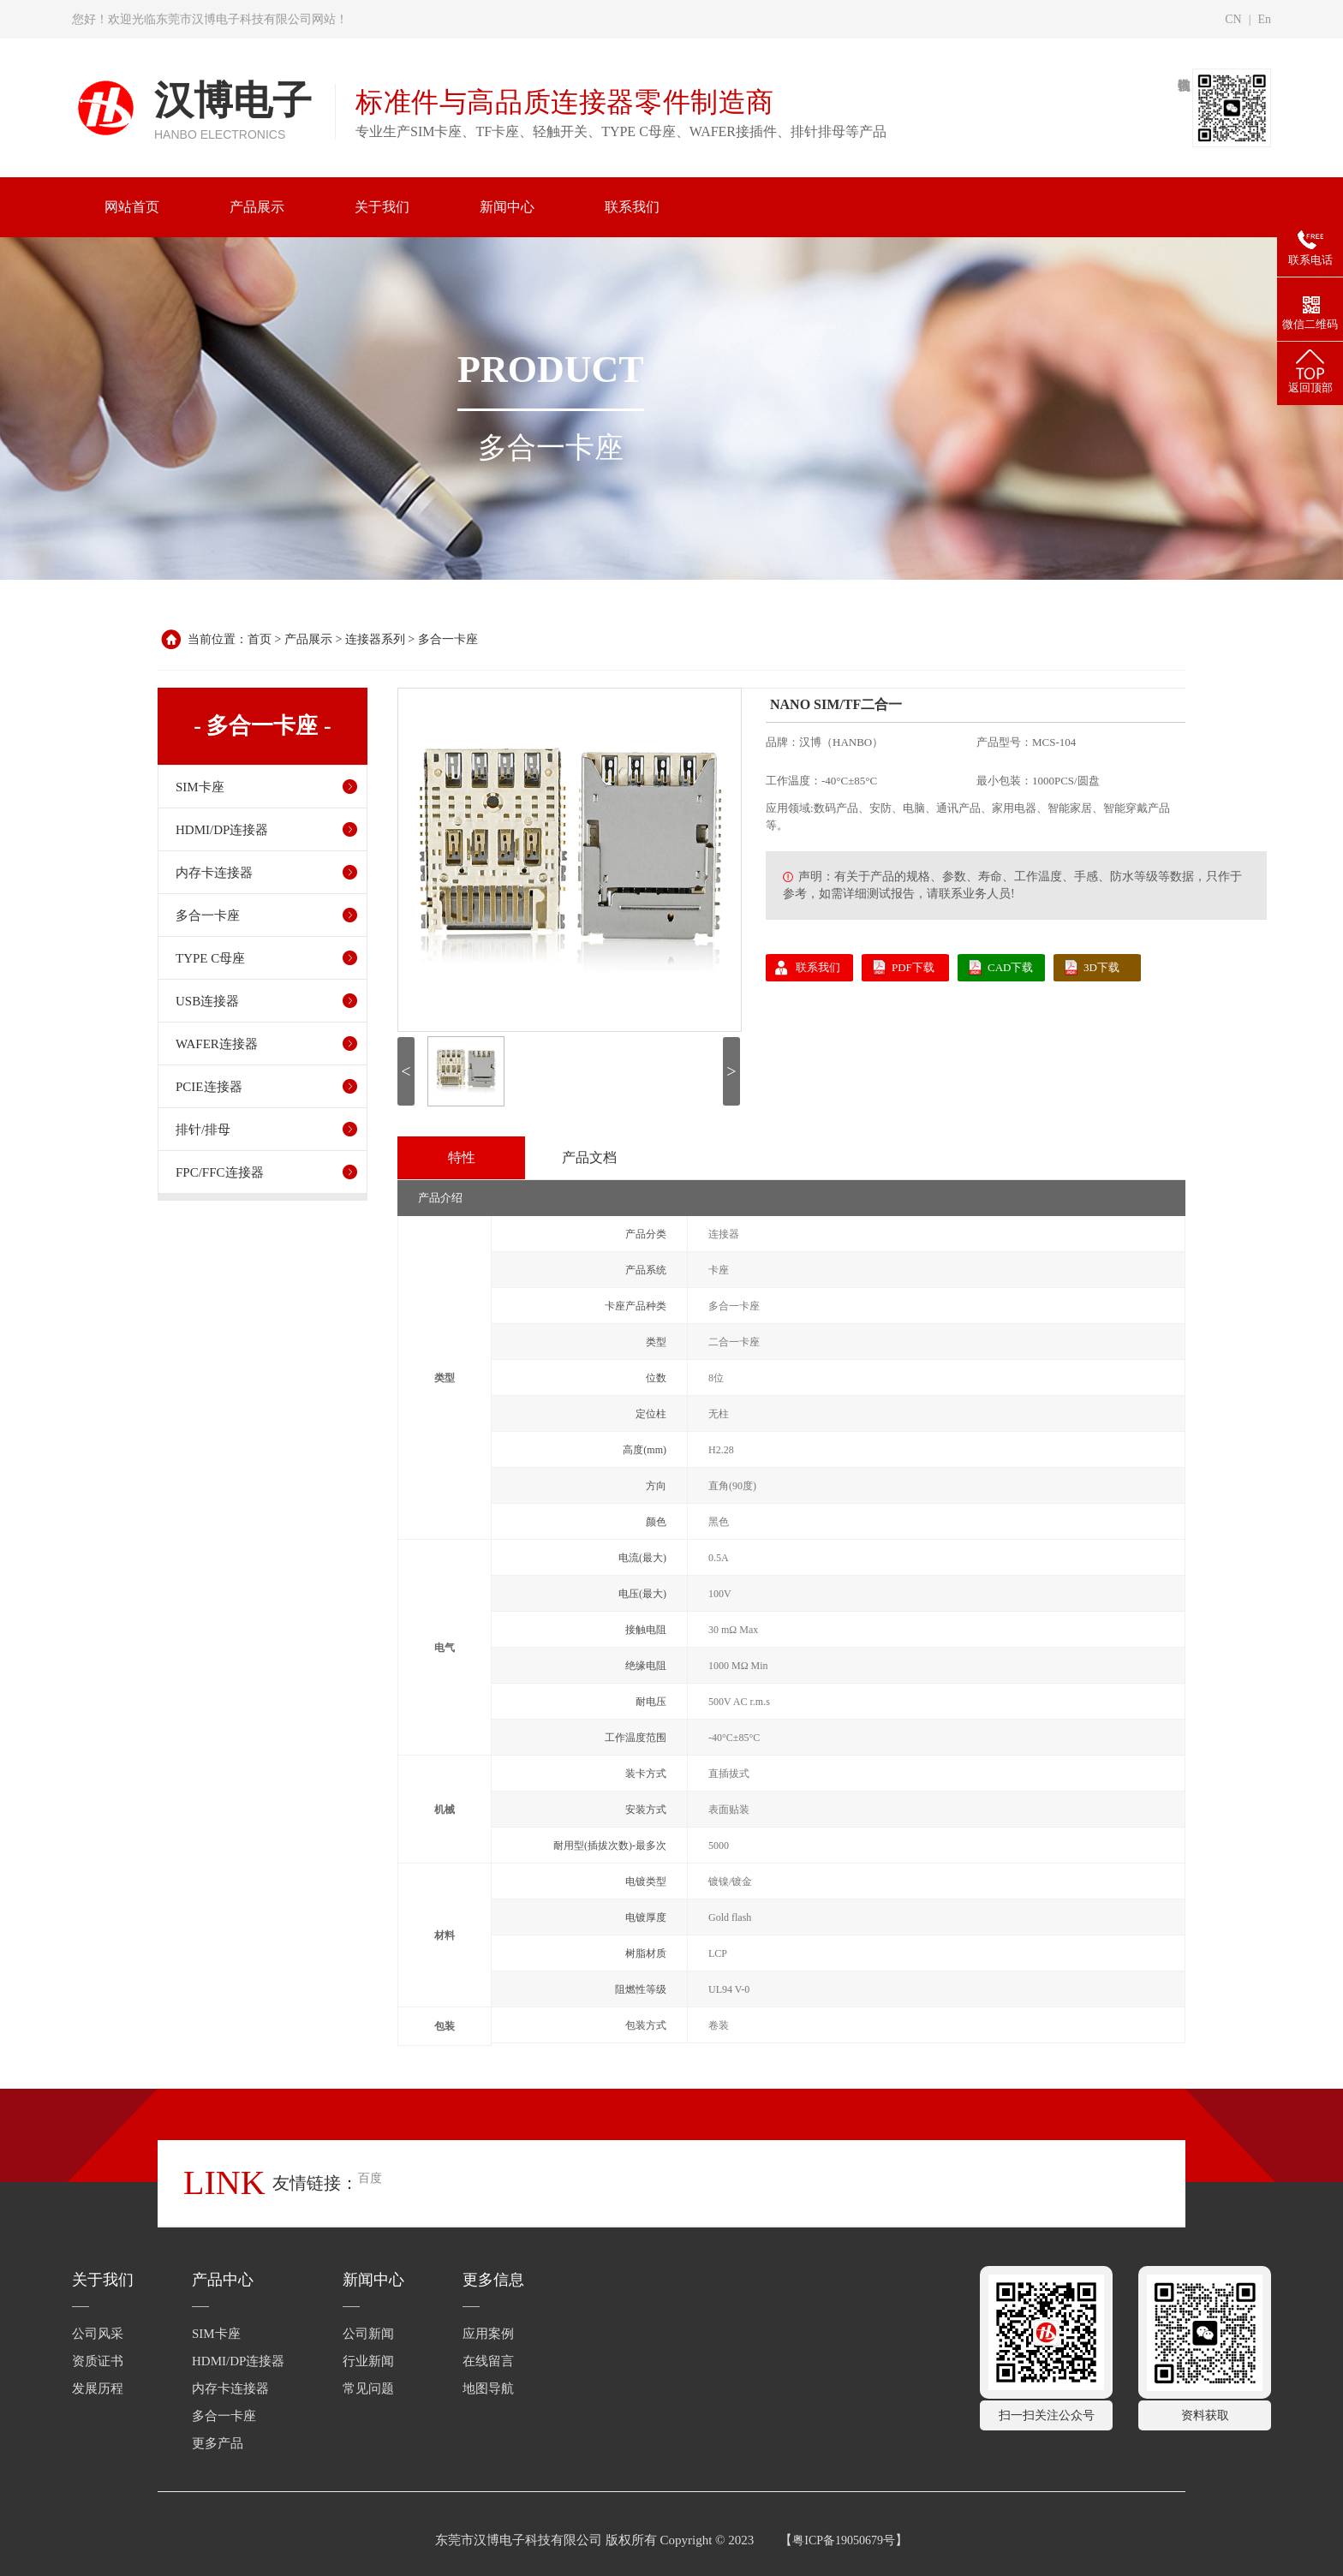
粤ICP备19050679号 (843, 2540)
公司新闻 (368, 2333)
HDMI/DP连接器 (222, 830)
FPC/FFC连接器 (220, 1172)
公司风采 (97, 2333)
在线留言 (488, 2361)
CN (1233, 19)
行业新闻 (368, 2361)
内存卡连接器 (214, 873)
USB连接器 (207, 1001)
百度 (370, 2178)
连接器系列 (375, 639)
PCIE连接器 (209, 1087)
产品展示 (308, 639)
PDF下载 (913, 967)
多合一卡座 (448, 639)
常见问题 (368, 2388)
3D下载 (1101, 967)
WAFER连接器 (217, 1044)
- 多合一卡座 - (262, 726)
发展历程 (97, 2388)
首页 (260, 639)
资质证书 (97, 2361)
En (1264, 19)
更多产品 (217, 2443)
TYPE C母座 (210, 958)
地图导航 (488, 2388)
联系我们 (818, 967)
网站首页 (131, 207)
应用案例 (488, 2333)
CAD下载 (1010, 967)
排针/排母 (203, 1129)
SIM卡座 (200, 787)
